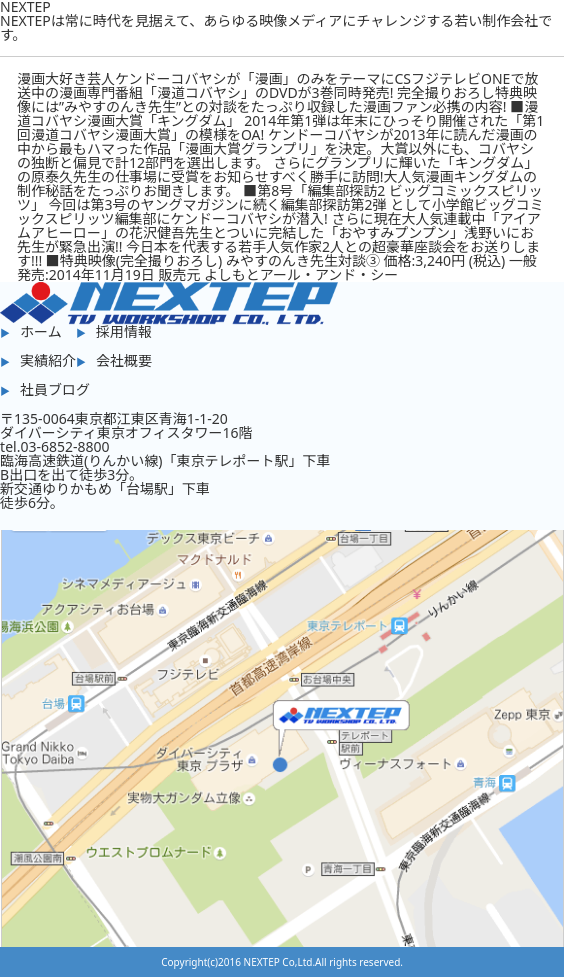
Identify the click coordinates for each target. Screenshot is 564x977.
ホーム (41, 331)
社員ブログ (55, 389)
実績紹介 (48, 360)
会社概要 (124, 360)
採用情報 (124, 331)
